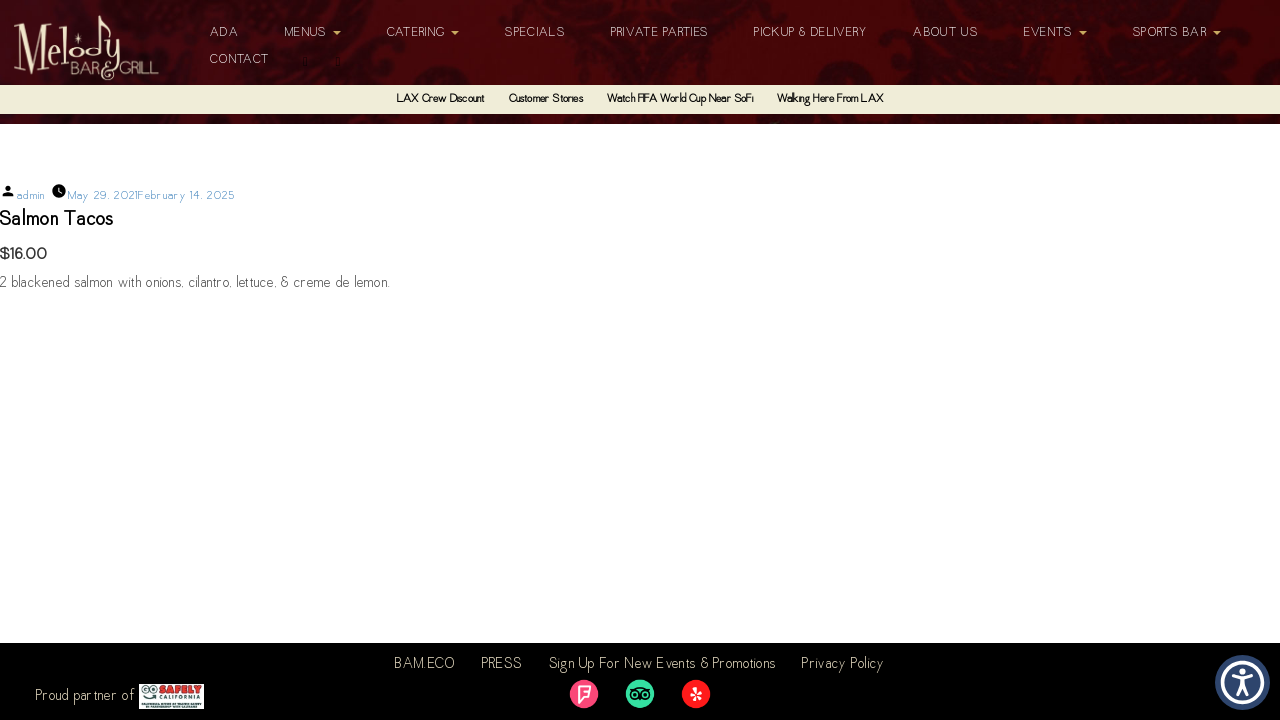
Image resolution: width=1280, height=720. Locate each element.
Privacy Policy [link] (843, 665)
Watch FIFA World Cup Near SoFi (680, 99)
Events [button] (1055, 33)
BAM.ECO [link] (425, 665)
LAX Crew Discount (440, 99)
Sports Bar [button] (1177, 33)
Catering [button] (423, 33)
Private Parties (660, 33)
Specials (534, 33)
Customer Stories (546, 99)
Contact (239, 60)
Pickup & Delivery (810, 33)
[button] (1242, 682)
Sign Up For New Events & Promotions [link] (663, 665)
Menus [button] (313, 33)
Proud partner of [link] (120, 696)
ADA (224, 33)
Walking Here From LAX (830, 99)
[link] (584, 694)
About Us (945, 33)
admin (31, 196)
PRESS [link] (502, 665)
